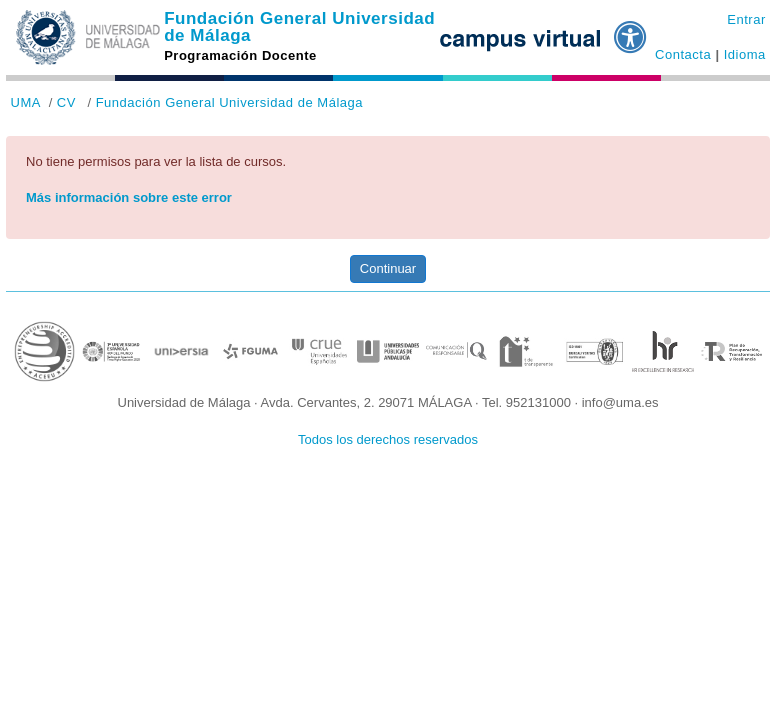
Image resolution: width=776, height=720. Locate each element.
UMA (26, 102)
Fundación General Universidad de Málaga (299, 27)
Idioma (745, 54)
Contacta (683, 54)
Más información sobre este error (129, 197)
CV (66, 102)
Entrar (746, 19)
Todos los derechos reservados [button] (388, 439)
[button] (631, 29)
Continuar (388, 268)
